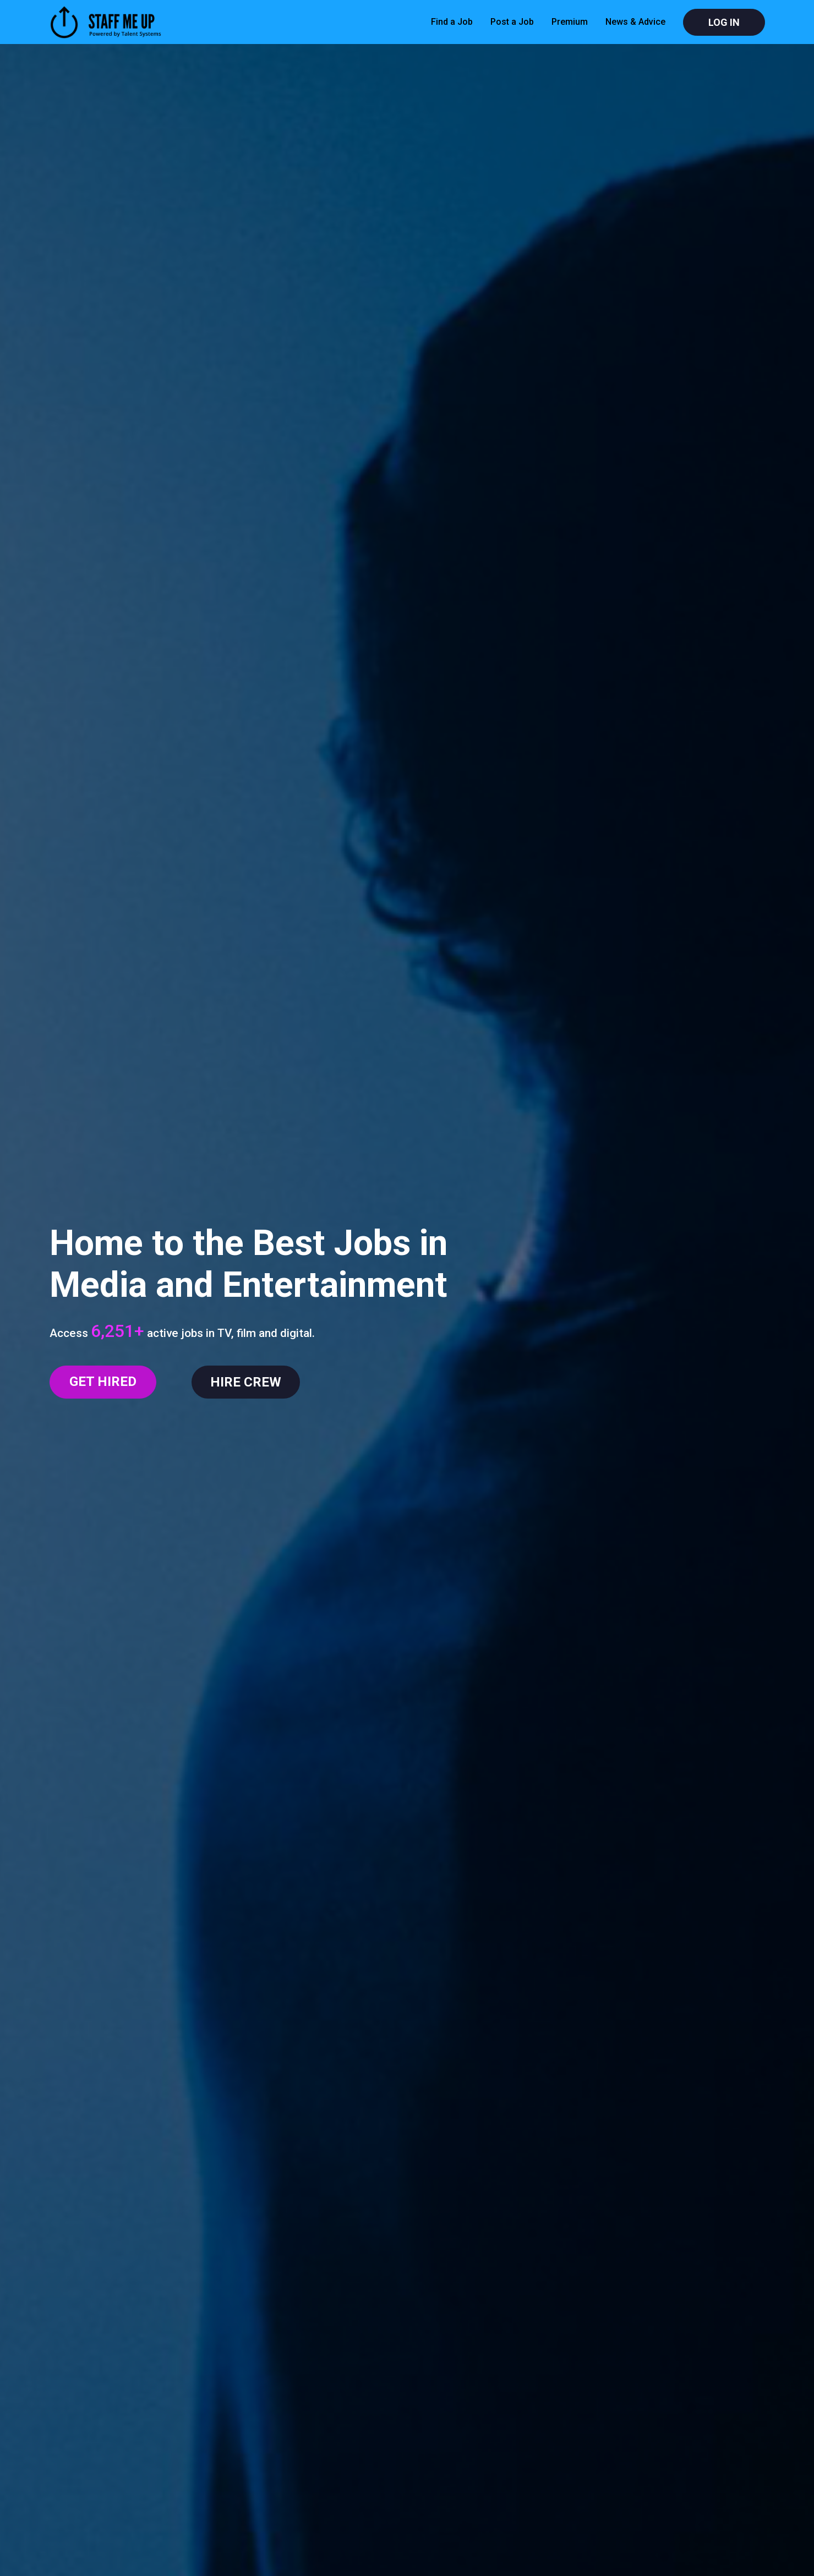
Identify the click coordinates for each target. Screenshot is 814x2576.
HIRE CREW (245, 1382)
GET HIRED (102, 1381)
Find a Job (452, 22)
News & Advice (635, 22)
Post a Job (512, 22)
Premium (569, 22)
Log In (724, 22)
